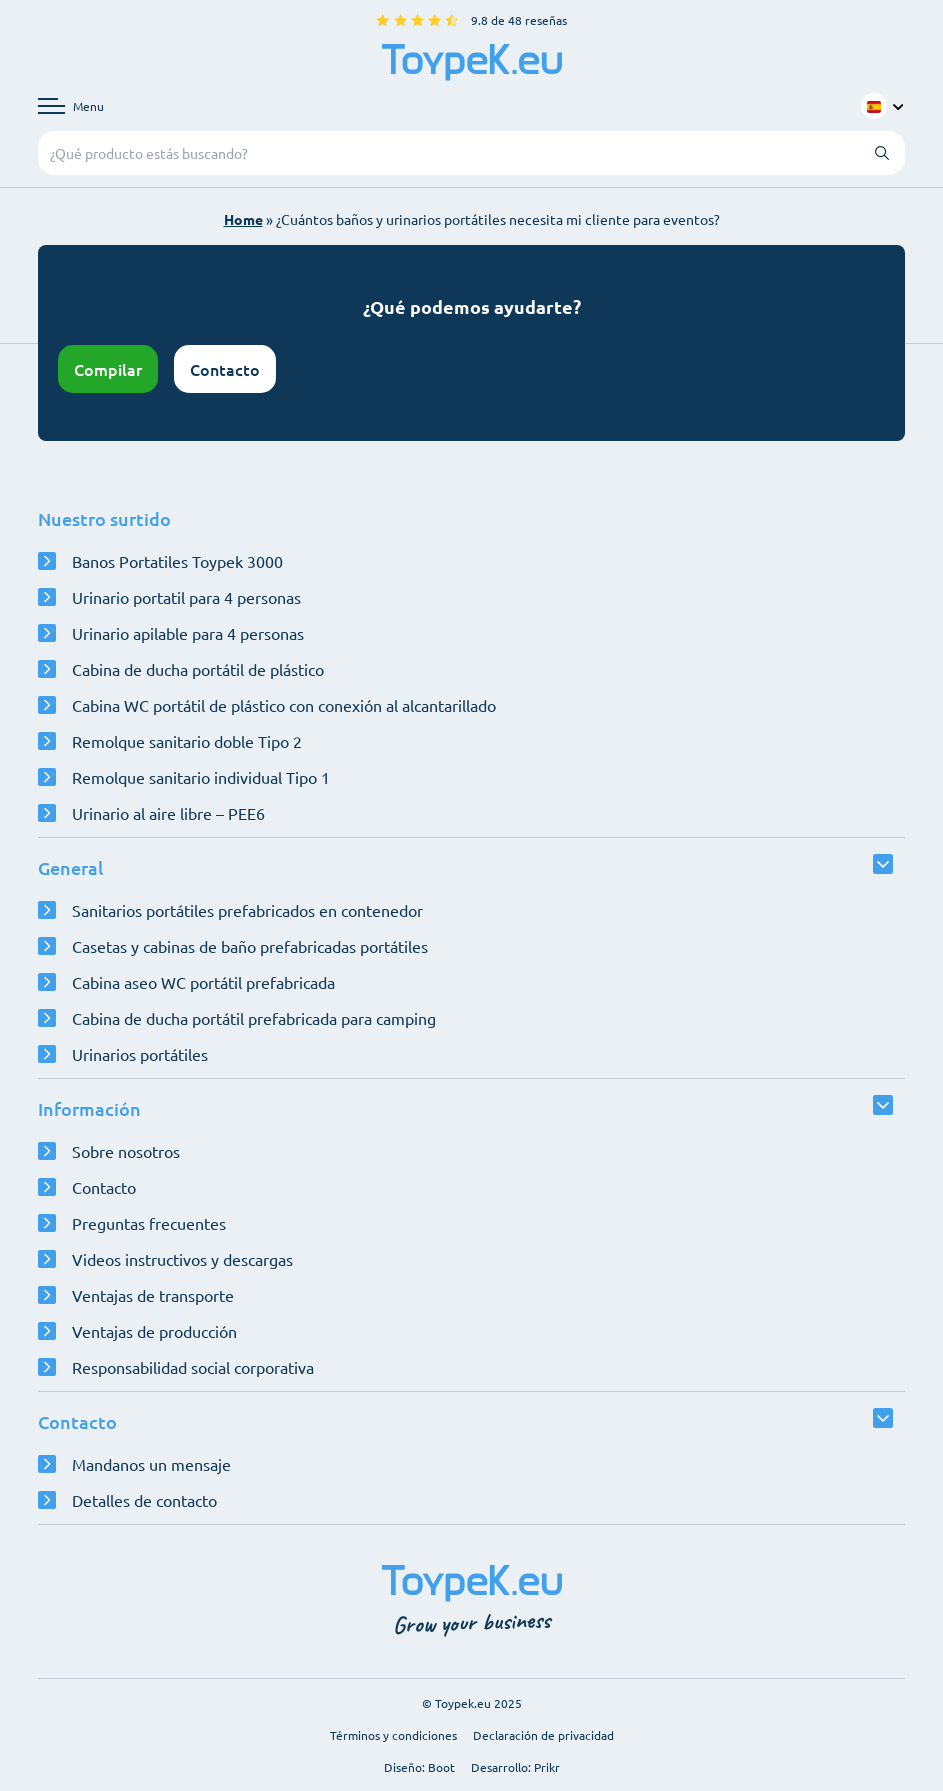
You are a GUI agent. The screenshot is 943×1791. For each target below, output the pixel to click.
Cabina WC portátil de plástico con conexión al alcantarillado (284, 705)
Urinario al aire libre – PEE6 (168, 813)
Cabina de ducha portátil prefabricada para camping (254, 1018)
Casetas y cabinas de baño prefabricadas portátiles (250, 946)
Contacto (225, 369)
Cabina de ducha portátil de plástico (198, 669)
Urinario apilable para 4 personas (188, 633)
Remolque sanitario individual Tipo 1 (201, 777)
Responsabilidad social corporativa (193, 1367)
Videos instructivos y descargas (182, 1259)
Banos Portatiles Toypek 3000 (177, 561)
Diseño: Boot (419, 1767)
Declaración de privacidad (543, 1735)
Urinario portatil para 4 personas (186, 597)
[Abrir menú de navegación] (71, 106)
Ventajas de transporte (153, 1295)
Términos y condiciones (393, 1735)
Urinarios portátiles (140, 1054)
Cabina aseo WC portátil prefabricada (203, 982)
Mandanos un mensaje (151, 1464)
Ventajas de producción (154, 1331)
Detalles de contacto (144, 1500)
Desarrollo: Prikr (515, 1767)
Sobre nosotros (126, 1151)
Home (243, 219)
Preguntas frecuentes (149, 1223)
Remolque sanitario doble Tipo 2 (187, 741)
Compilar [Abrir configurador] (108, 369)
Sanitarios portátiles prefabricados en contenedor (247, 910)
